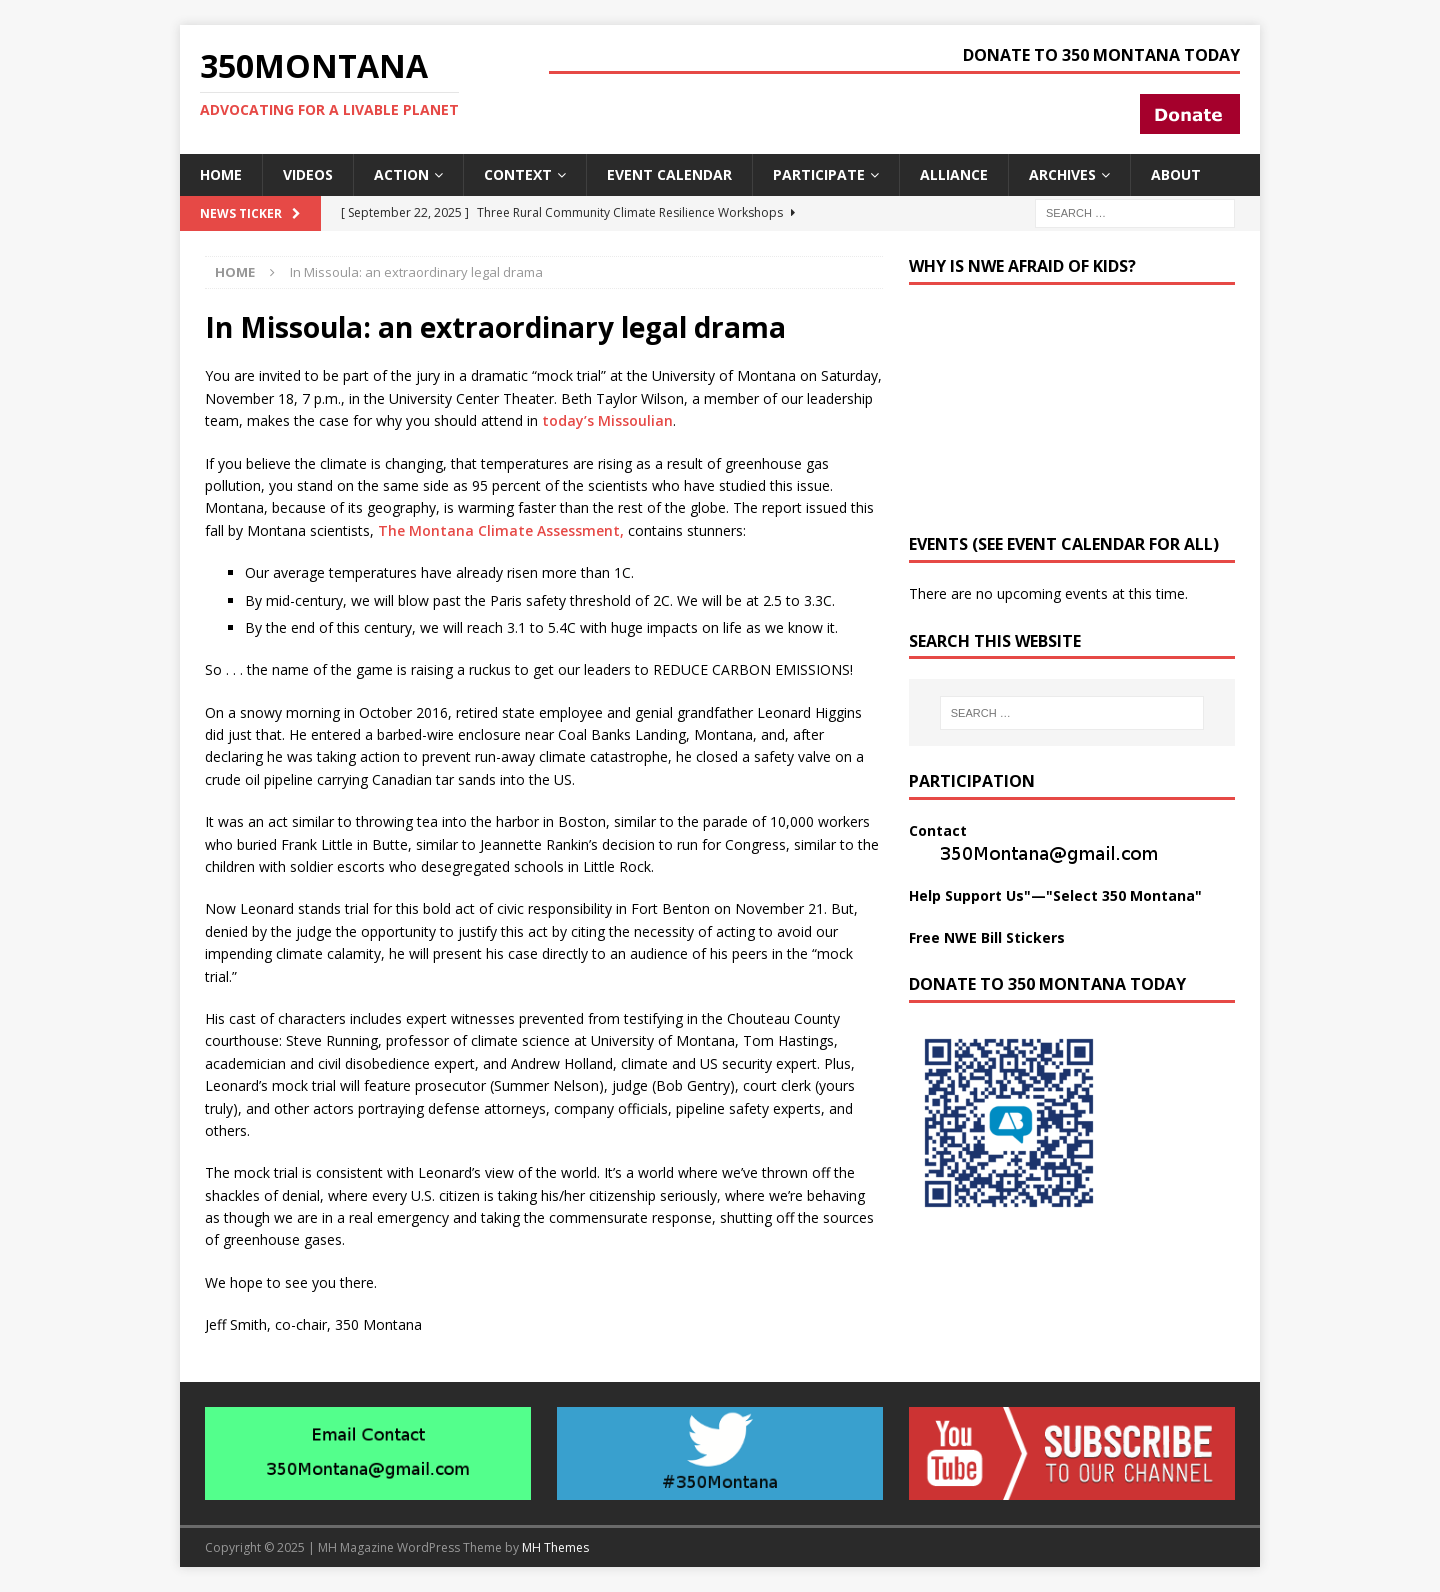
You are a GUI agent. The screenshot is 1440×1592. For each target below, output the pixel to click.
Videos (308, 174)
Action (401, 174)
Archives (1062, 174)
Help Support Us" (970, 895)
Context (518, 174)
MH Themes (555, 1547)
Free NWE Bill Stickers (987, 937)
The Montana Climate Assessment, (501, 530)
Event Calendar (669, 174)
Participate (819, 174)
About (1176, 174)
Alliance (954, 174)
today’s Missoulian (607, 420)
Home (221, 174)
